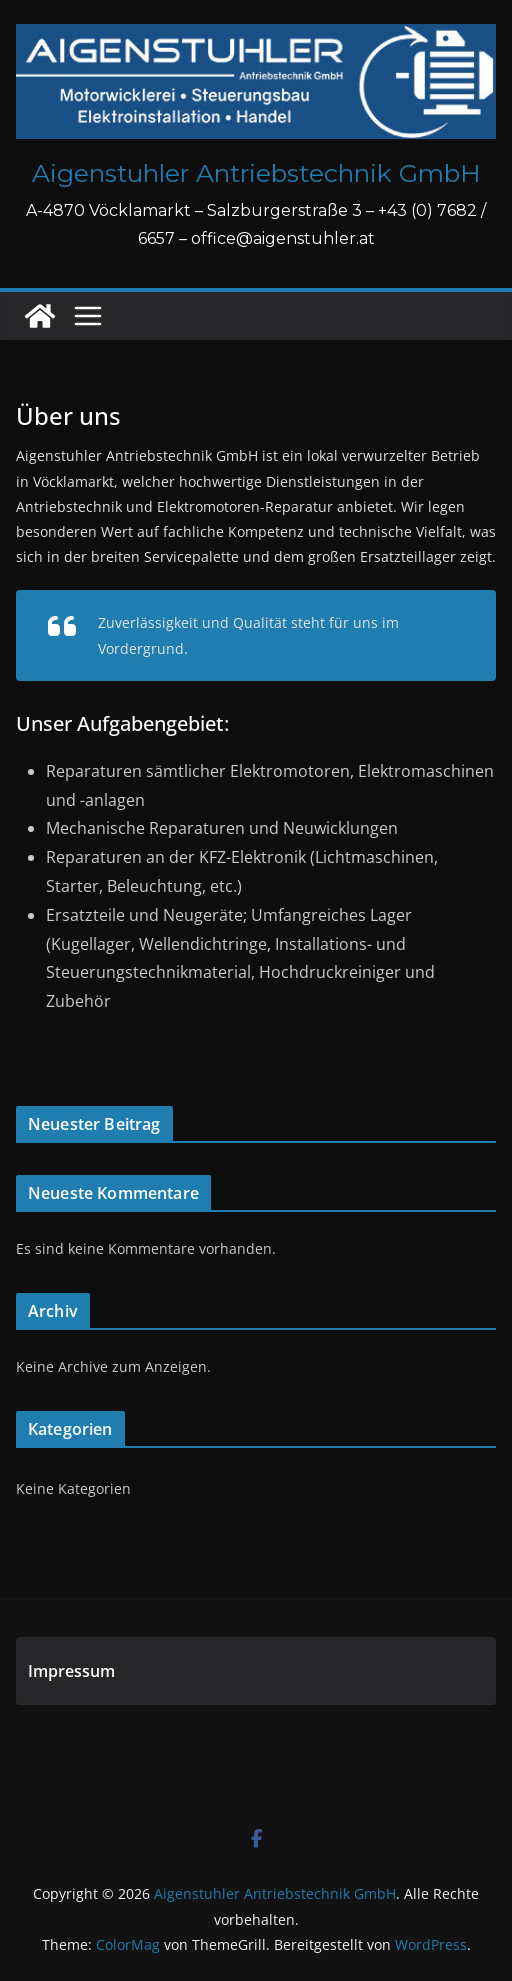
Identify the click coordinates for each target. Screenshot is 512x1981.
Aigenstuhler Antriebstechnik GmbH (256, 173)
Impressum (71, 1671)
